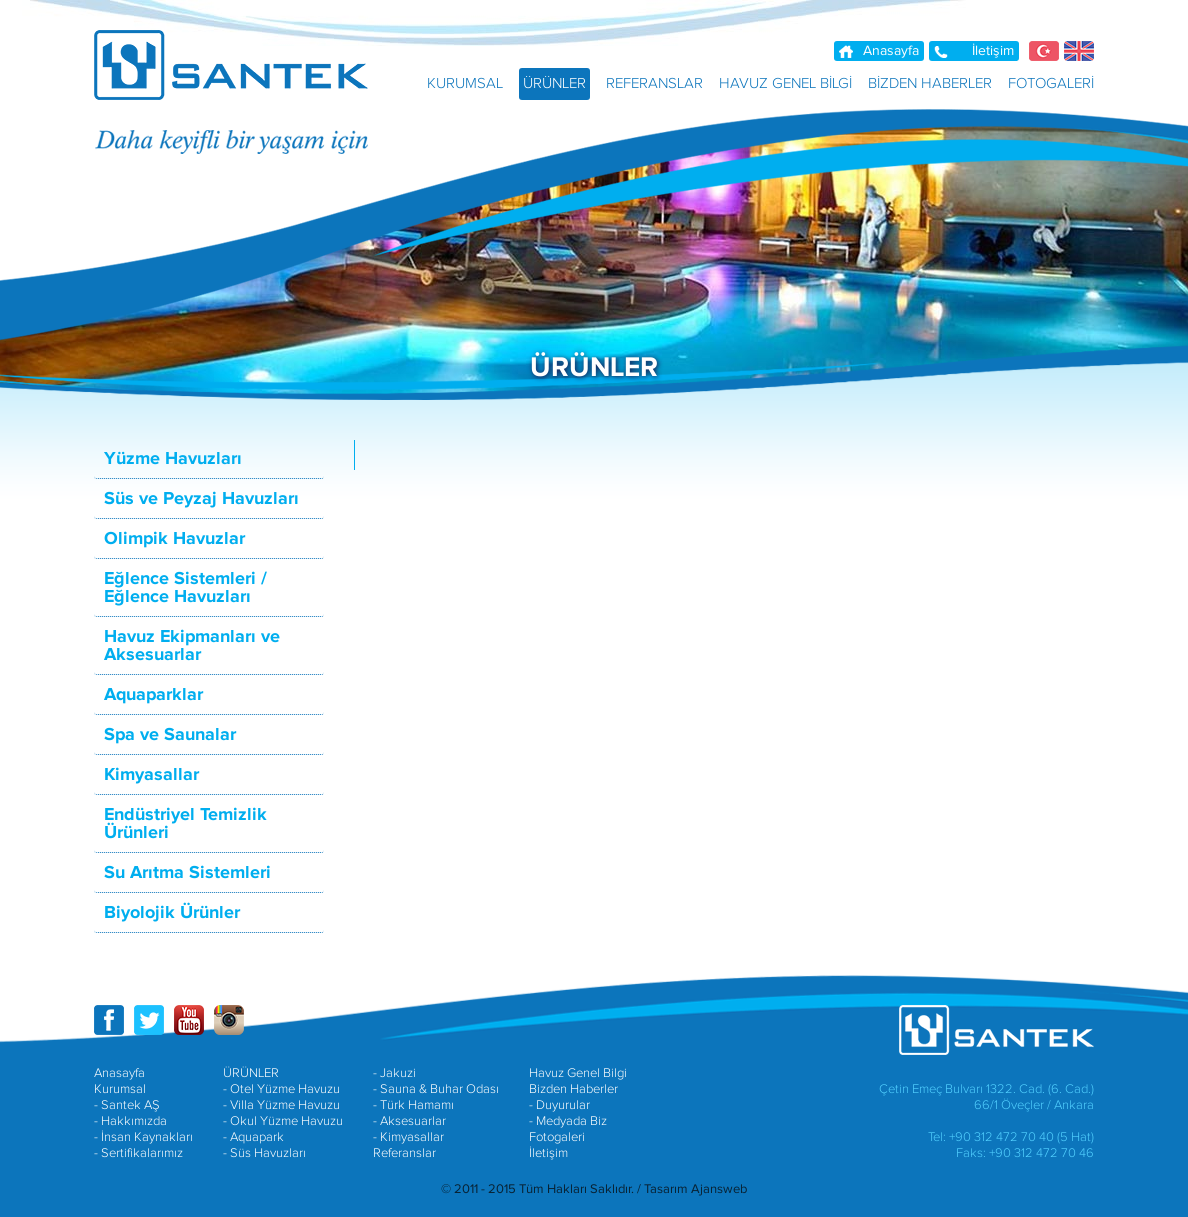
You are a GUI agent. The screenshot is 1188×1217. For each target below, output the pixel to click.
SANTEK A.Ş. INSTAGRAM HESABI (229, 1020)
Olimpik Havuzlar (174, 539)
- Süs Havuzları (264, 1153)
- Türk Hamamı (413, 1105)
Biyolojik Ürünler (172, 913)
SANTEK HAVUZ (244, 65)
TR (1044, 51)
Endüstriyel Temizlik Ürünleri (185, 824)
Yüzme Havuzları (173, 459)
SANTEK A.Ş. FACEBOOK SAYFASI (109, 1020)
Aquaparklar (153, 695)
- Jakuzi (394, 1073)
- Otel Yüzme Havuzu (281, 1089)
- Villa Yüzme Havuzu (281, 1105)
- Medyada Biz (568, 1121)
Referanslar (404, 1153)
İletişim (993, 51)
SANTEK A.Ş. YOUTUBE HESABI (189, 1020)
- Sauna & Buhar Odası (436, 1089)
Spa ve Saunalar (170, 735)
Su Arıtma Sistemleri (187, 873)
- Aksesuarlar (409, 1121)
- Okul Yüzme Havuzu (283, 1121)
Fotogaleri (557, 1137)
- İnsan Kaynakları (143, 1137)
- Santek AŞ (127, 1105)
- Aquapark (253, 1137)
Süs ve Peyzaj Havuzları (201, 499)
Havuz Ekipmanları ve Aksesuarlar (192, 646)
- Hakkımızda (130, 1121)
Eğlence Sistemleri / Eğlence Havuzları (185, 588)
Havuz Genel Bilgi (578, 1073)
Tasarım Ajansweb (695, 1189)
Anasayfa (891, 51)
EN (1079, 51)
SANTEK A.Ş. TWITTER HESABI (149, 1020)
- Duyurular (559, 1105)
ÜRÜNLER (251, 1073)
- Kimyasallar (408, 1137)
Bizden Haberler (573, 1089)
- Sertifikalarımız (138, 1153)
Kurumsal (120, 1089)
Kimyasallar (151, 775)
